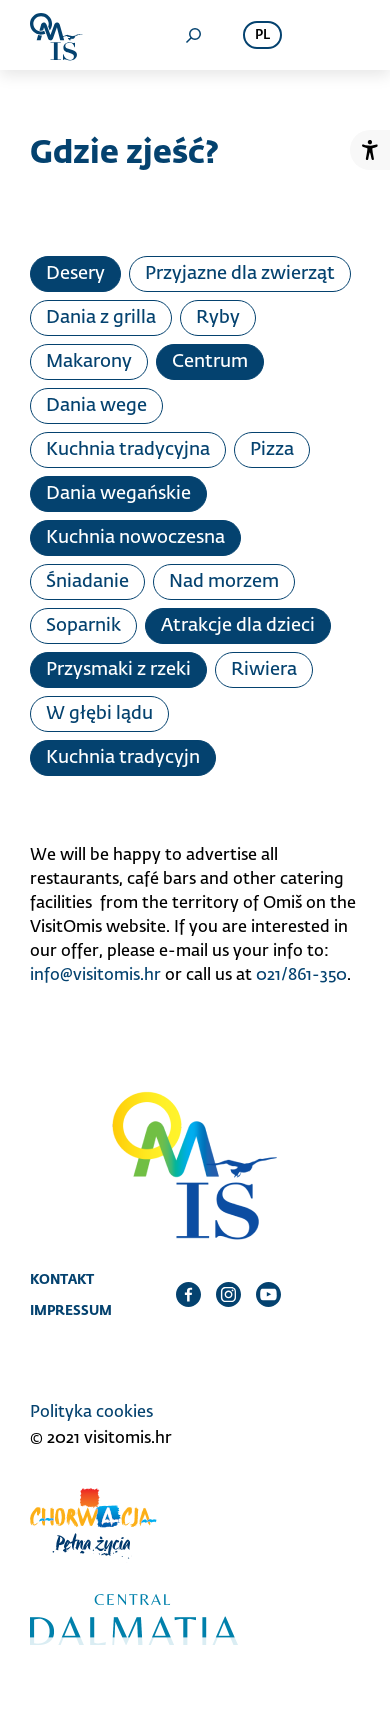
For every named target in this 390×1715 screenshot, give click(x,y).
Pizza (272, 450)
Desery (75, 274)
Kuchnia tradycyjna (128, 450)
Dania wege (96, 406)
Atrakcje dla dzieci (238, 626)
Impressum (71, 1310)
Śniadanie (87, 582)
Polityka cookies (91, 1413)
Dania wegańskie (118, 494)
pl (262, 35)
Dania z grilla (101, 318)
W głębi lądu (99, 714)
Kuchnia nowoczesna (135, 538)
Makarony (89, 362)
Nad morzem (224, 582)
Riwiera (264, 670)
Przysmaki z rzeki (118, 670)
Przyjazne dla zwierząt (240, 274)
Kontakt (62, 1279)
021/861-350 (301, 976)
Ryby (218, 318)
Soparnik (83, 626)
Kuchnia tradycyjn (123, 758)
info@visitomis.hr (95, 976)
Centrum (210, 362)
